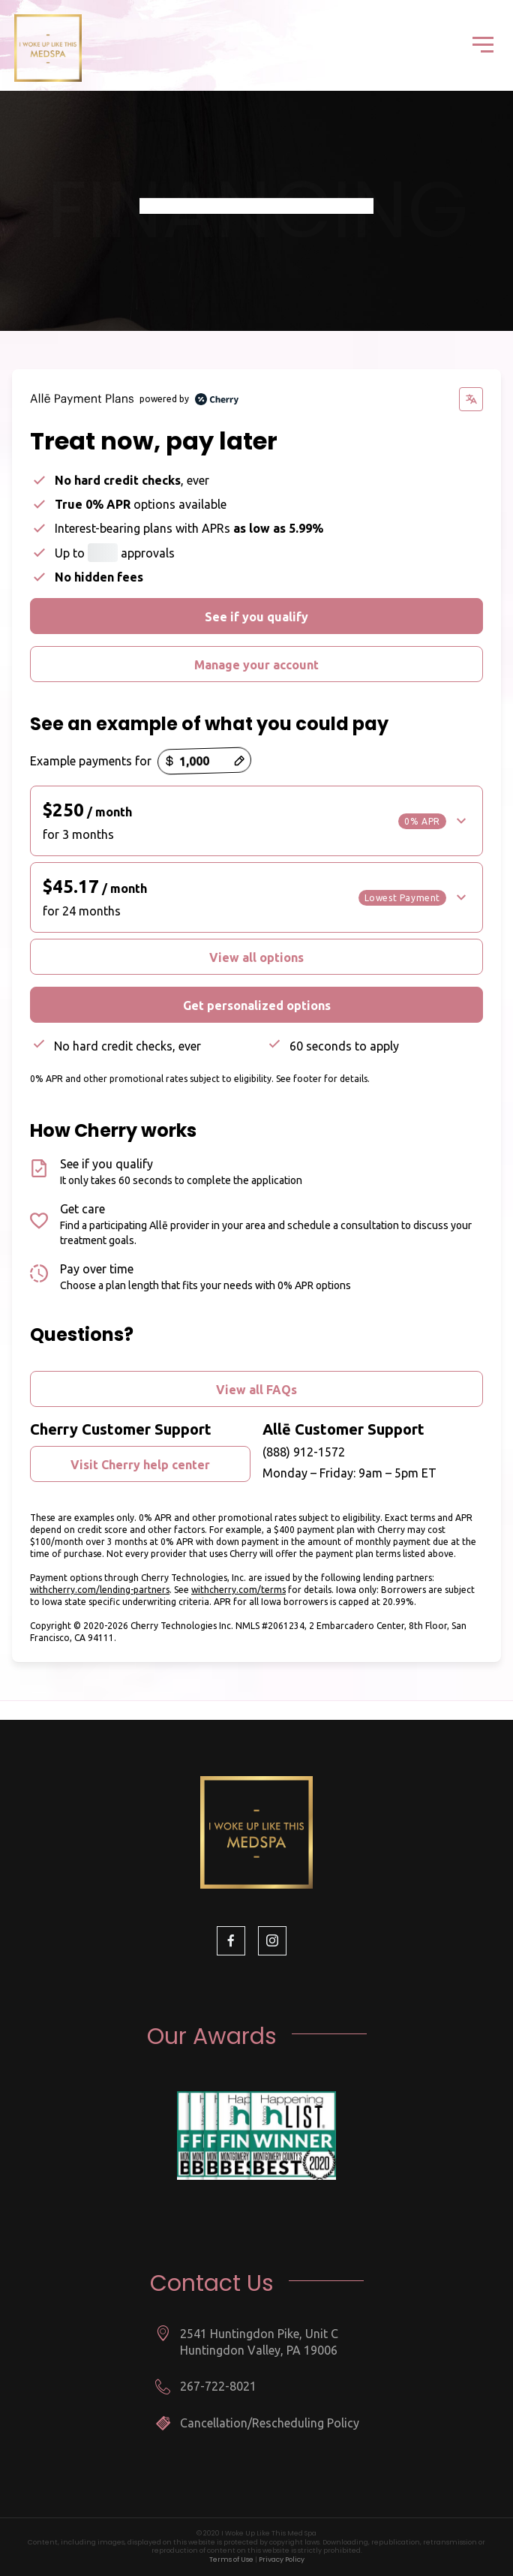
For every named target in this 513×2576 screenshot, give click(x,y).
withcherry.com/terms (238, 1590)
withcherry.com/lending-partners (100, 1590)
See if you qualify (256, 617)
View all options (256, 957)
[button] (256, 821)
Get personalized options (257, 1005)
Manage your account (256, 665)
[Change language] (471, 399)
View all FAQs (256, 1389)
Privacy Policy (281, 2559)
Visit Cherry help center (140, 1464)
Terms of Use (231, 2559)
